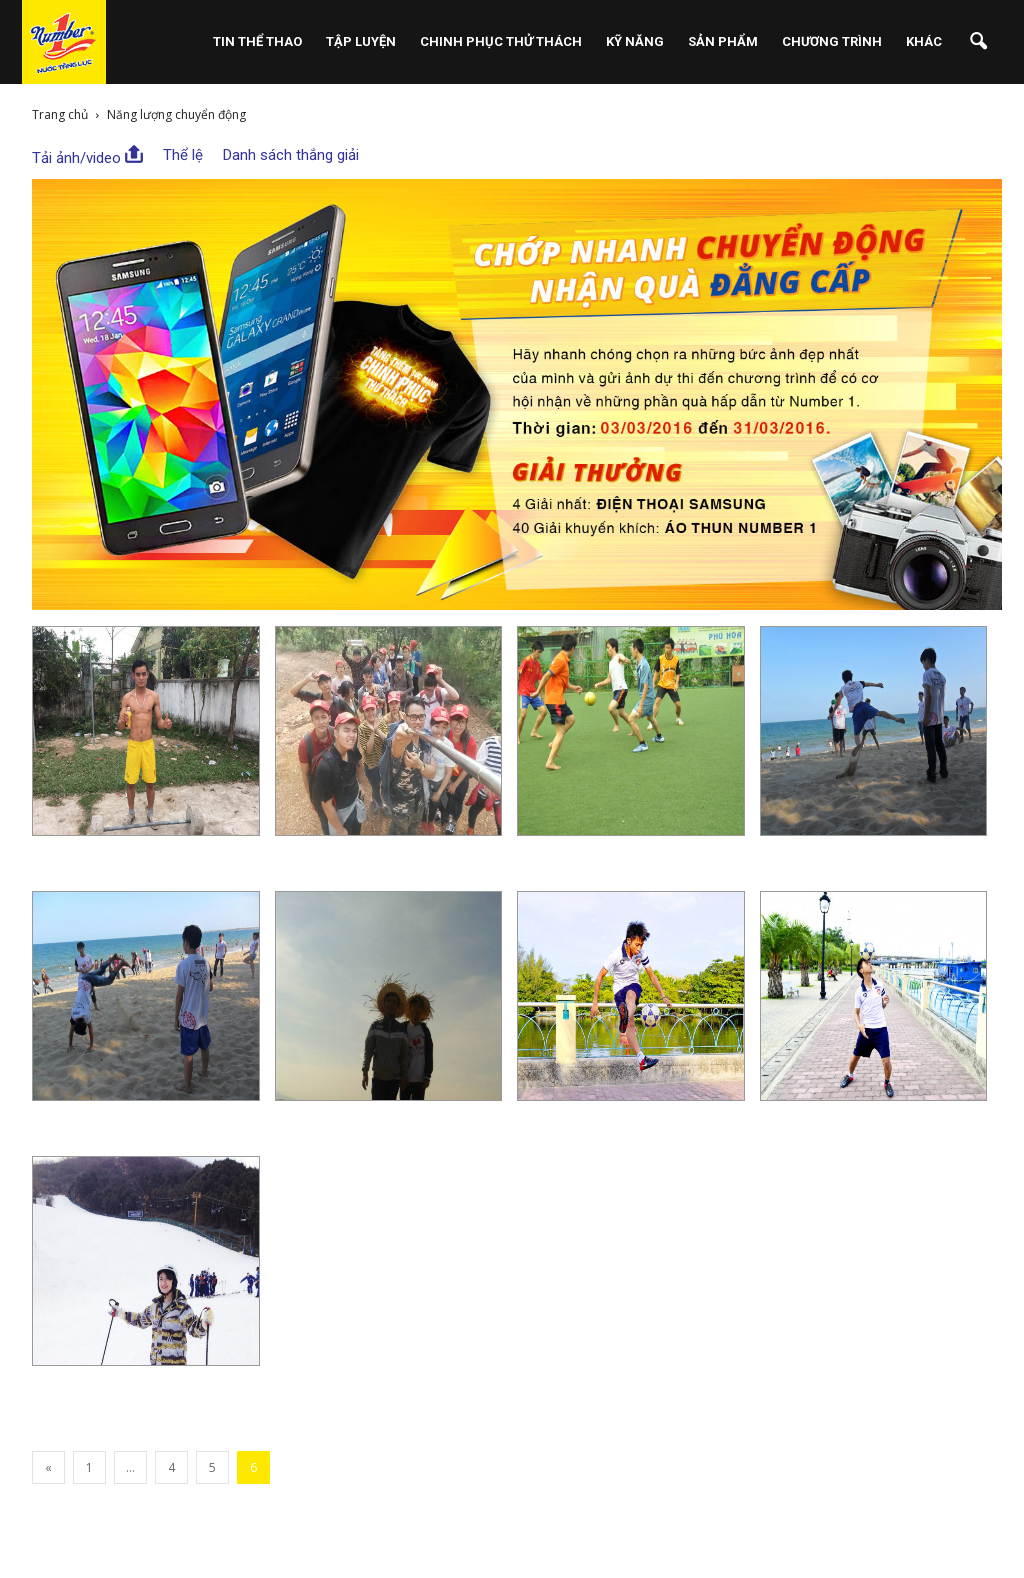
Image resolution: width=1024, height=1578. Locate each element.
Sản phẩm (723, 41)
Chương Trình (832, 41)
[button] (978, 42)
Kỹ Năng (635, 41)
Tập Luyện (361, 41)
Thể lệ (183, 155)
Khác (924, 41)
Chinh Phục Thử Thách (501, 41)
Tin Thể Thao (257, 41)
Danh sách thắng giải (291, 155)
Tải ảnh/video (87, 156)
